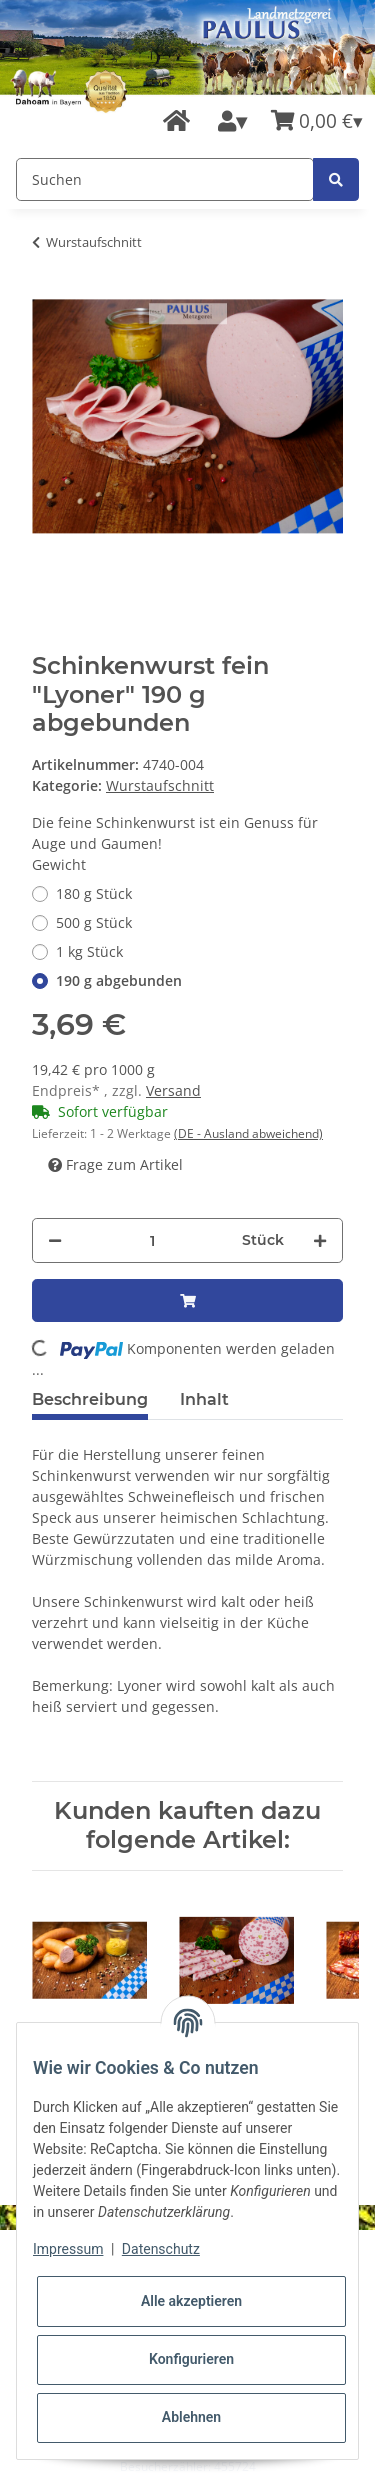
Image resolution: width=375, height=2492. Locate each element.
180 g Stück (94, 893)
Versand (173, 1090)
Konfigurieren (191, 2359)
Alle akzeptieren (191, 2301)
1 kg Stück (89, 951)
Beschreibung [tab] (90, 1399)
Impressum (68, 2249)
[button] (232, 122)
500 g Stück (94, 922)
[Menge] (152, 1240)
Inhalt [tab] (204, 1399)
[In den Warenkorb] (187, 1300)
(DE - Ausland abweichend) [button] (248, 1133)
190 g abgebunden (119, 980)
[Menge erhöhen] (320, 1240)
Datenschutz (161, 2249)
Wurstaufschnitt (160, 785)
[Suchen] (165, 179)
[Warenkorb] (317, 121)
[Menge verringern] (55, 1240)
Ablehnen (191, 2417)
